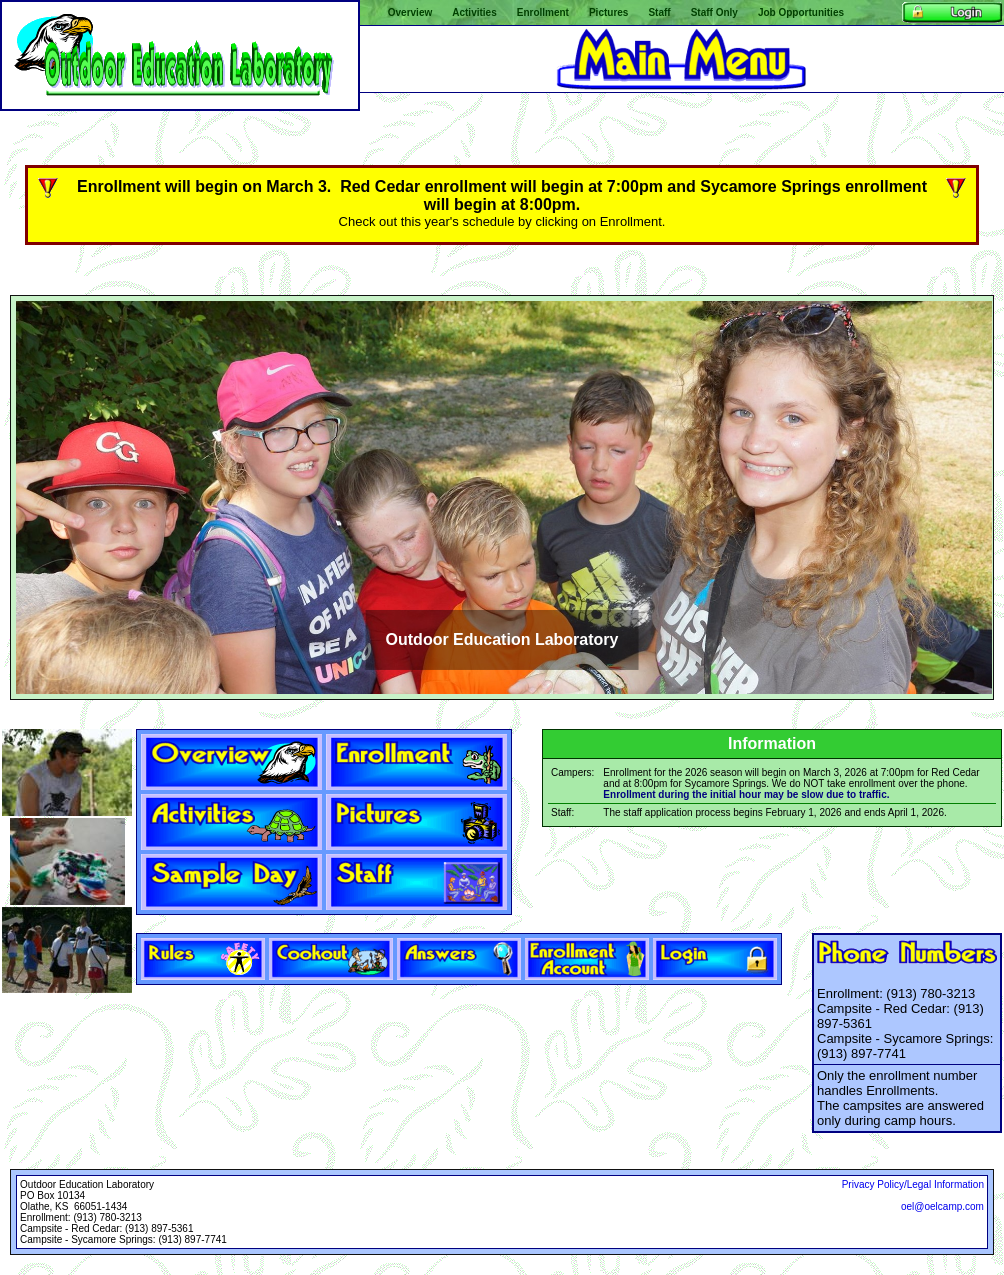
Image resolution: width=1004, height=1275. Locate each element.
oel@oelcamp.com (942, 1206)
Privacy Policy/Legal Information (913, 1184)
